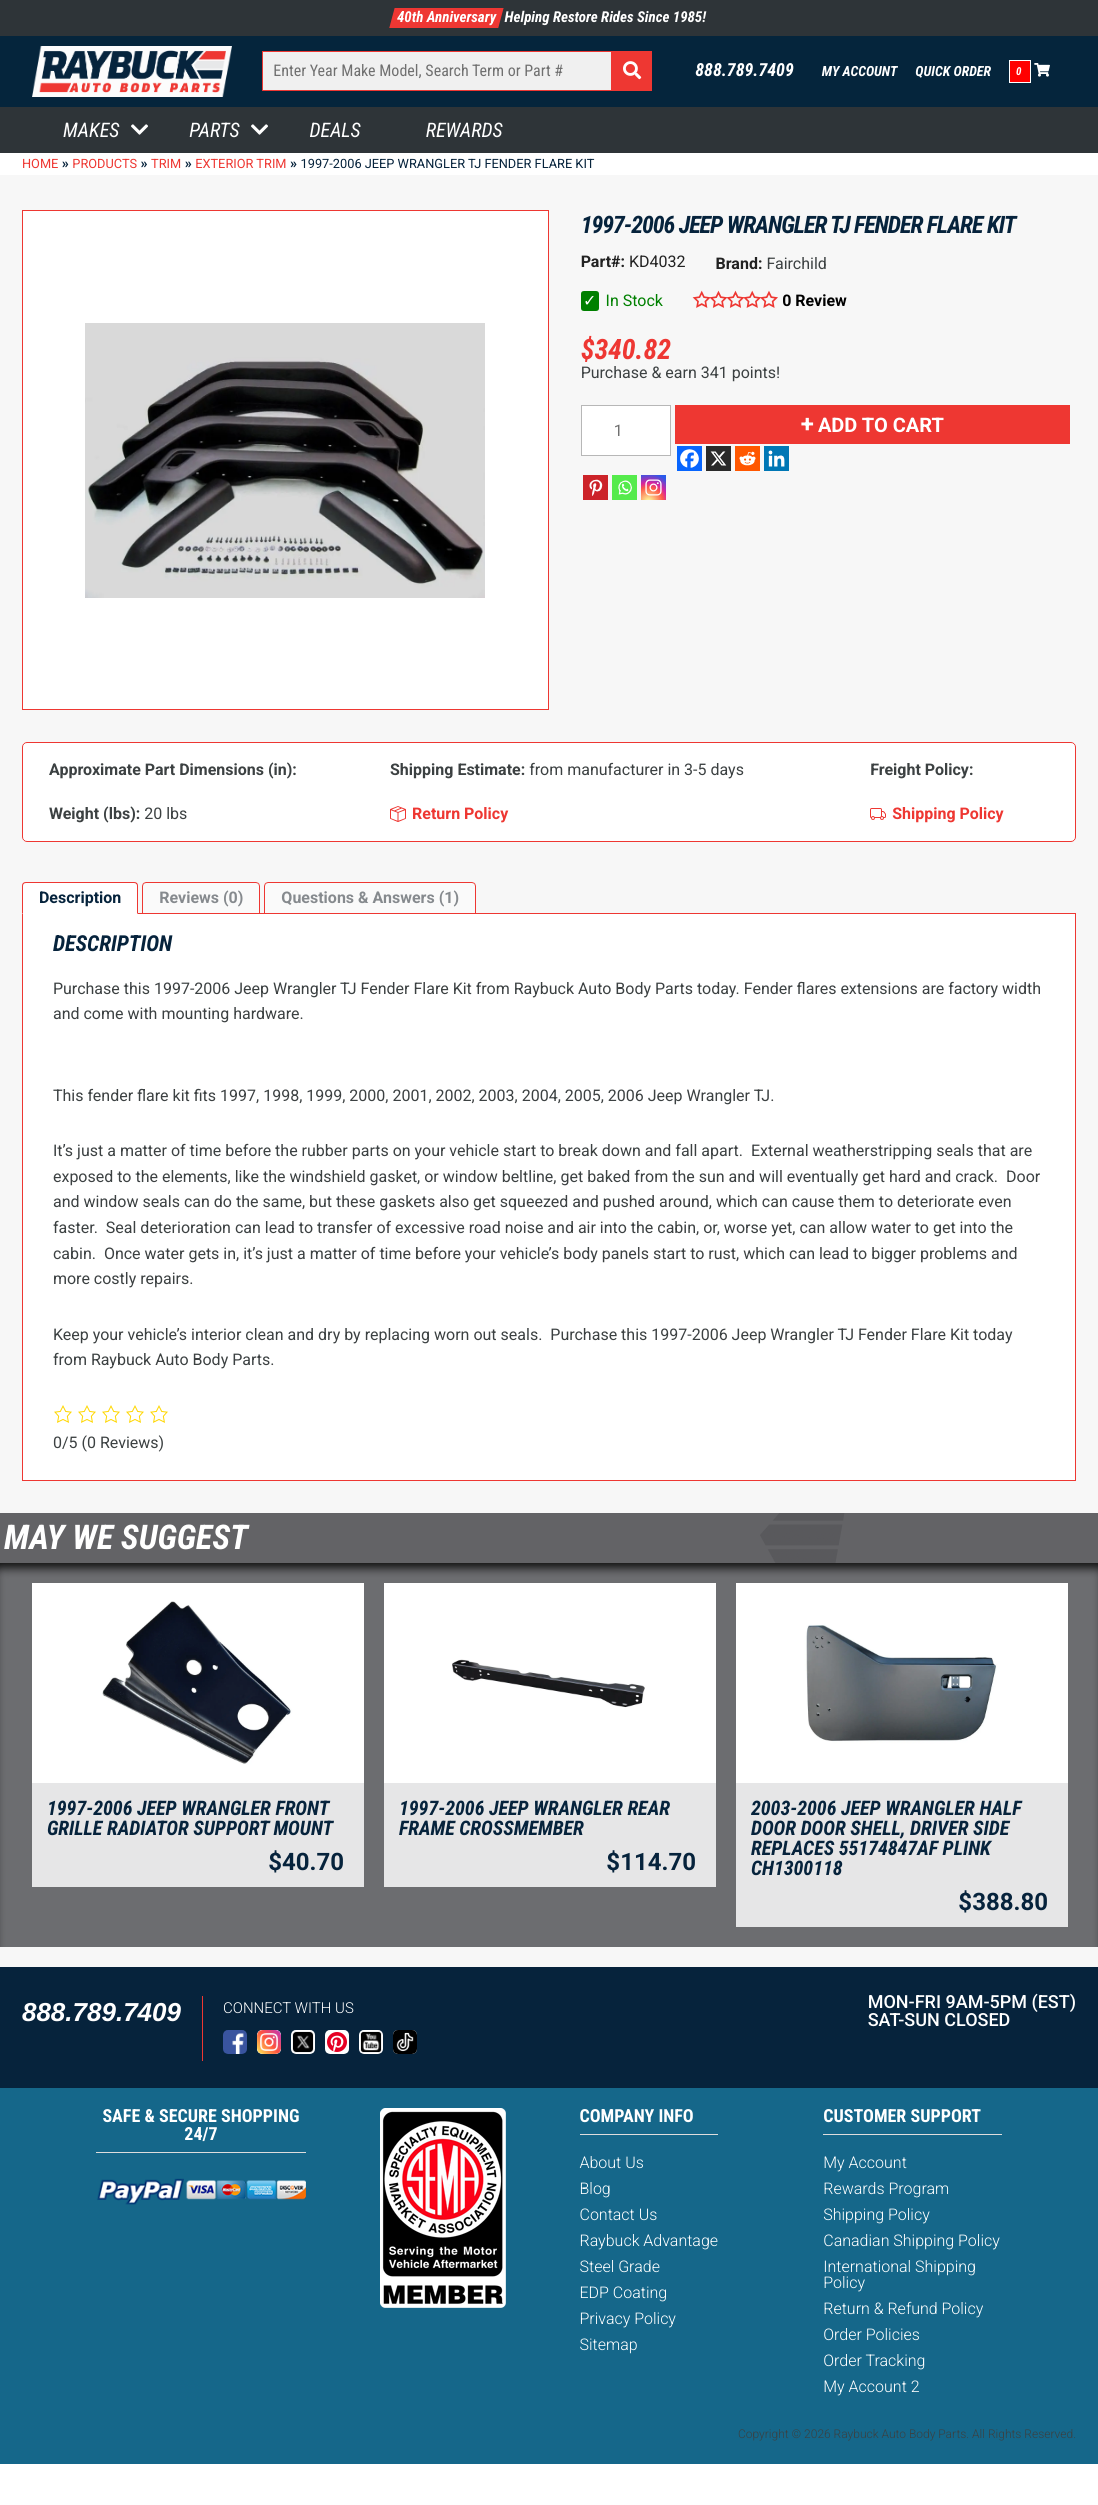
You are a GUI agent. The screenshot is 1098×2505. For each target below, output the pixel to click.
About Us (612, 2162)
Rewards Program (886, 2188)
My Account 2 (871, 2386)
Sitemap (609, 2344)
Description (80, 897)
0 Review (814, 300)
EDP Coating (624, 2292)
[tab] (80, 898)
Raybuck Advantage (649, 2240)
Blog (595, 2188)
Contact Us (619, 2214)
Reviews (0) (201, 897)
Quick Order (953, 72)
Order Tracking (874, 2360)
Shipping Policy (876, 2214)
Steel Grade (620, 2266)
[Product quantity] (626, 430)
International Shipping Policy (899, 2274)
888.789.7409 (744, 71)
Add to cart (881, 425)
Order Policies (871, 2334)
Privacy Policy (628, 2318)
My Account (860, 72)
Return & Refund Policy (903, 2308)
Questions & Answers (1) (370, 897)
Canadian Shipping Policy (911, 2240)
